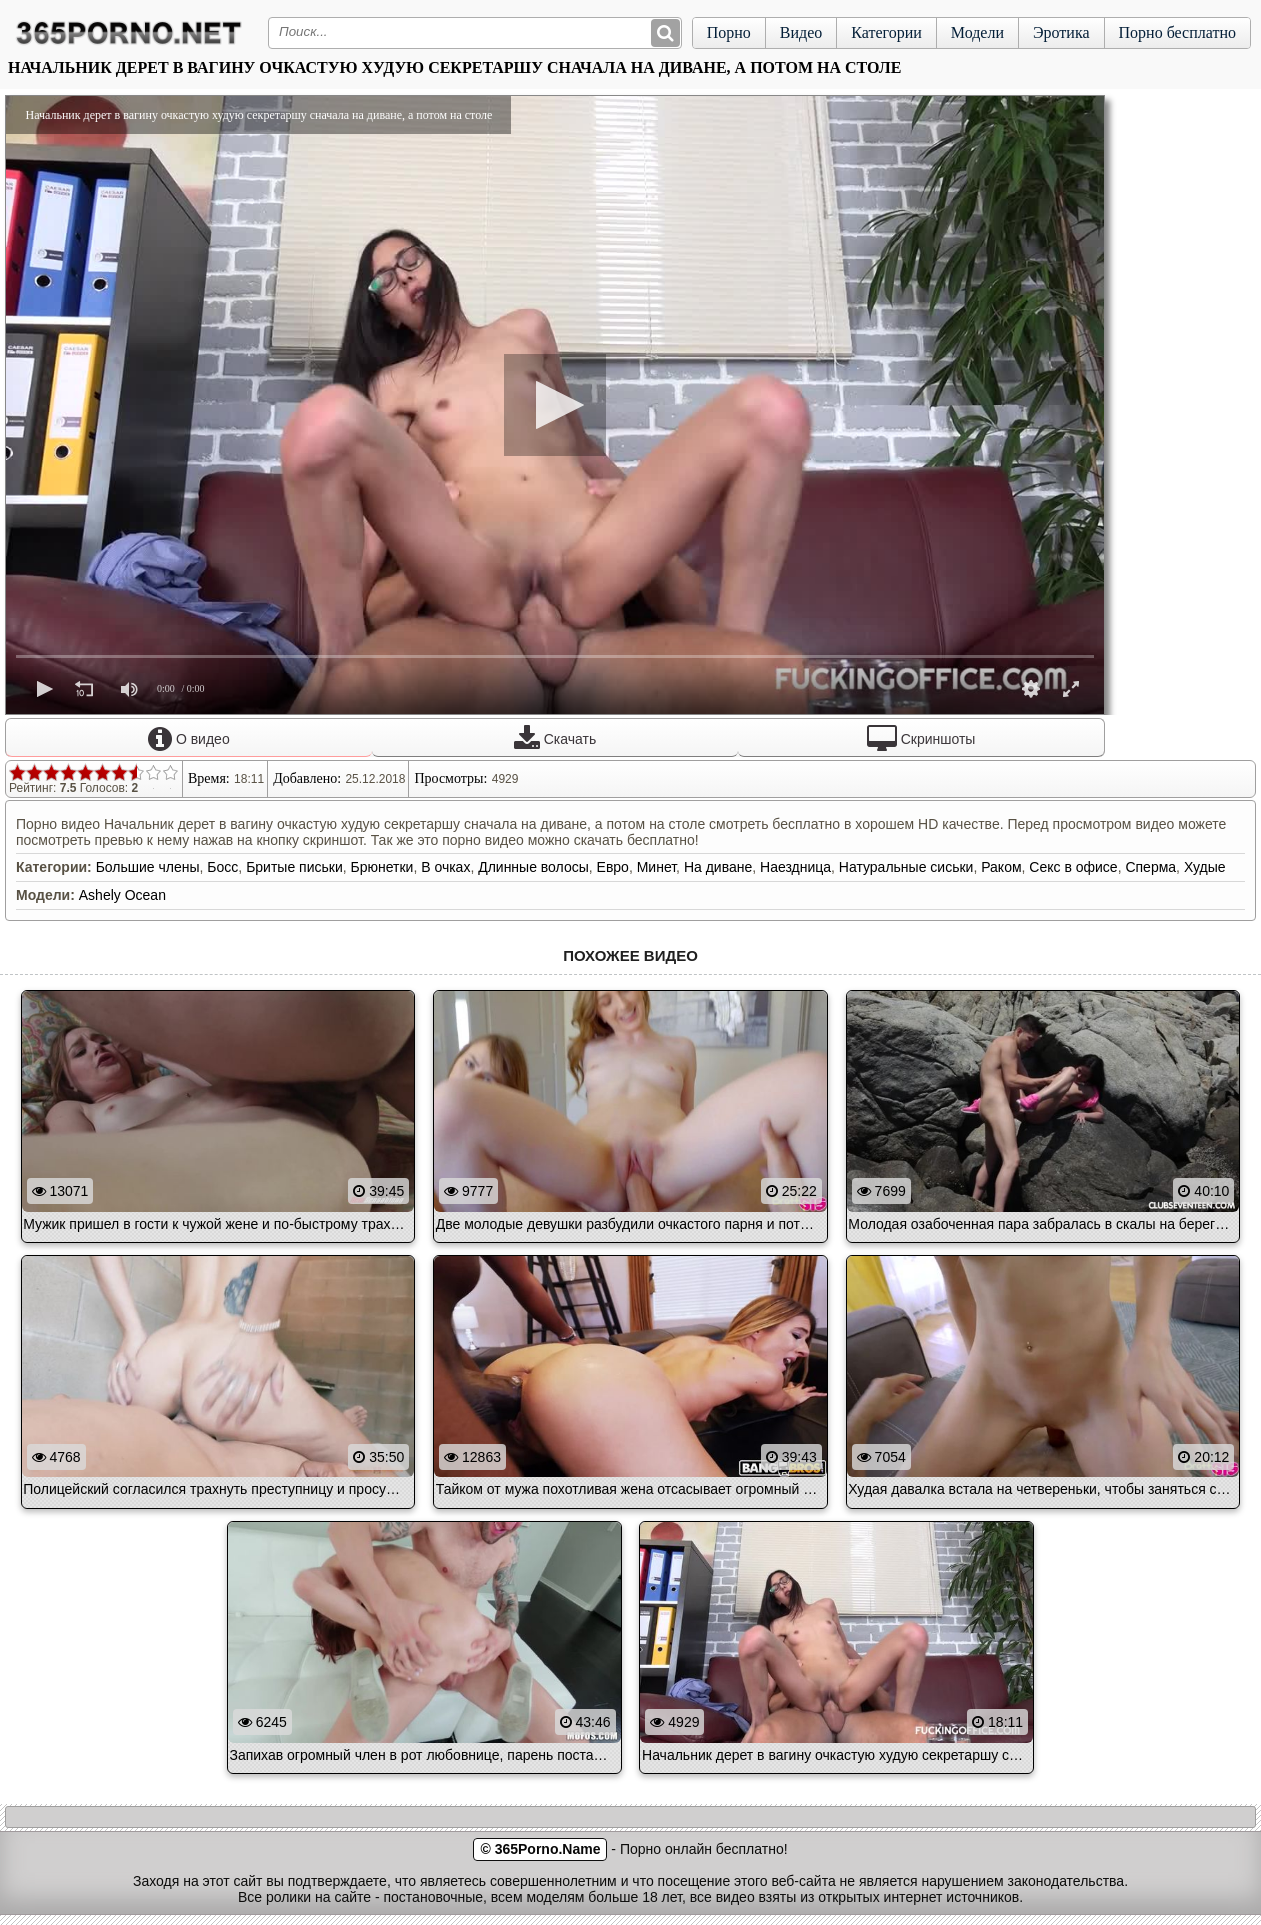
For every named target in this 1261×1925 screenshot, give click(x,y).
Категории (886, 32)
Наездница (795, 867)
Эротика (1061, 32)
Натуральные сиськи (906, 867)
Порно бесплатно (1177, 32)
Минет (656, 867)
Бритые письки (294, 867)
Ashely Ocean (122, 895)
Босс (222, 867)
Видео (801, 32)
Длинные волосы (533, 867)
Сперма (1150, 867)
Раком (1001, 867)
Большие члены (148, 867)
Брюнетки (382, 867)
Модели (977, 32)
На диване (718, 867)
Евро (613, 867)
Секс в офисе (1073, 867)
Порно (729, 32)
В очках (445, 867)
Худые (1205, 867)
